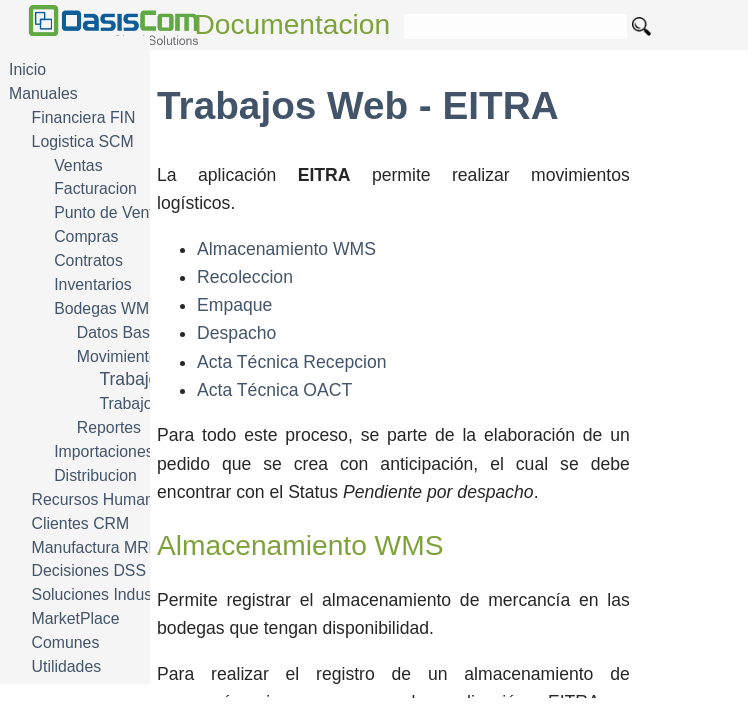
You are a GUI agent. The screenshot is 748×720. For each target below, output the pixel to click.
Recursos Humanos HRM (121, 499)
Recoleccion (245, 277)
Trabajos (129, 403)
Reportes (109, 427)
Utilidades (67, 666)
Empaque (234, 305)
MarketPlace (76, 618)
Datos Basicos (127, 332)
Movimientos (121, 356)
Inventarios (92, 284)
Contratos (88, 260)
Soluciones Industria (103, 594)
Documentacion (293, 24)
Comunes (66, 642)
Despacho (236, 333)
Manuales (43, 93)
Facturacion (95, 188)
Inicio (27, 69)
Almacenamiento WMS (286, 249)
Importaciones (103, 451)
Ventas (78, 165)
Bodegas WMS (107, 308)
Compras (86, 236)
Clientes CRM (81, 523)
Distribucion (95, 475)
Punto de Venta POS (127, 212)
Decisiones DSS (89, 570)
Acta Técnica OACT (274, 390)
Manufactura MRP (96, 547)
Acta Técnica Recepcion (291, 362)
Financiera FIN (84, 117)
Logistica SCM (83, 141)
